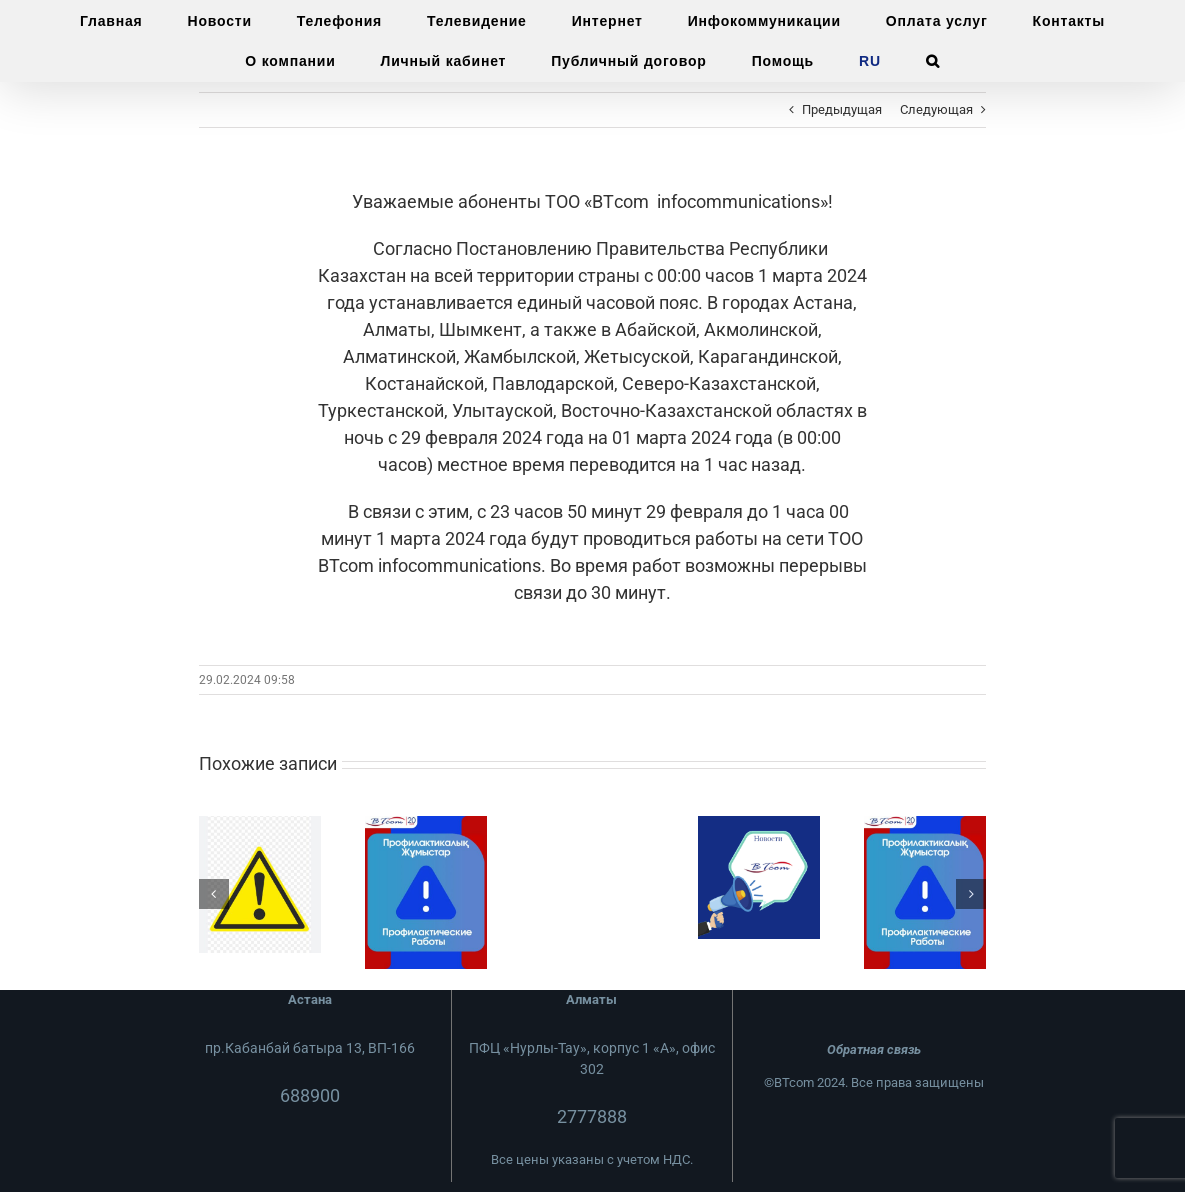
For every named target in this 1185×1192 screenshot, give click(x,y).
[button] (932, 61)
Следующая (936, 109)
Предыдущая (842, 109)
